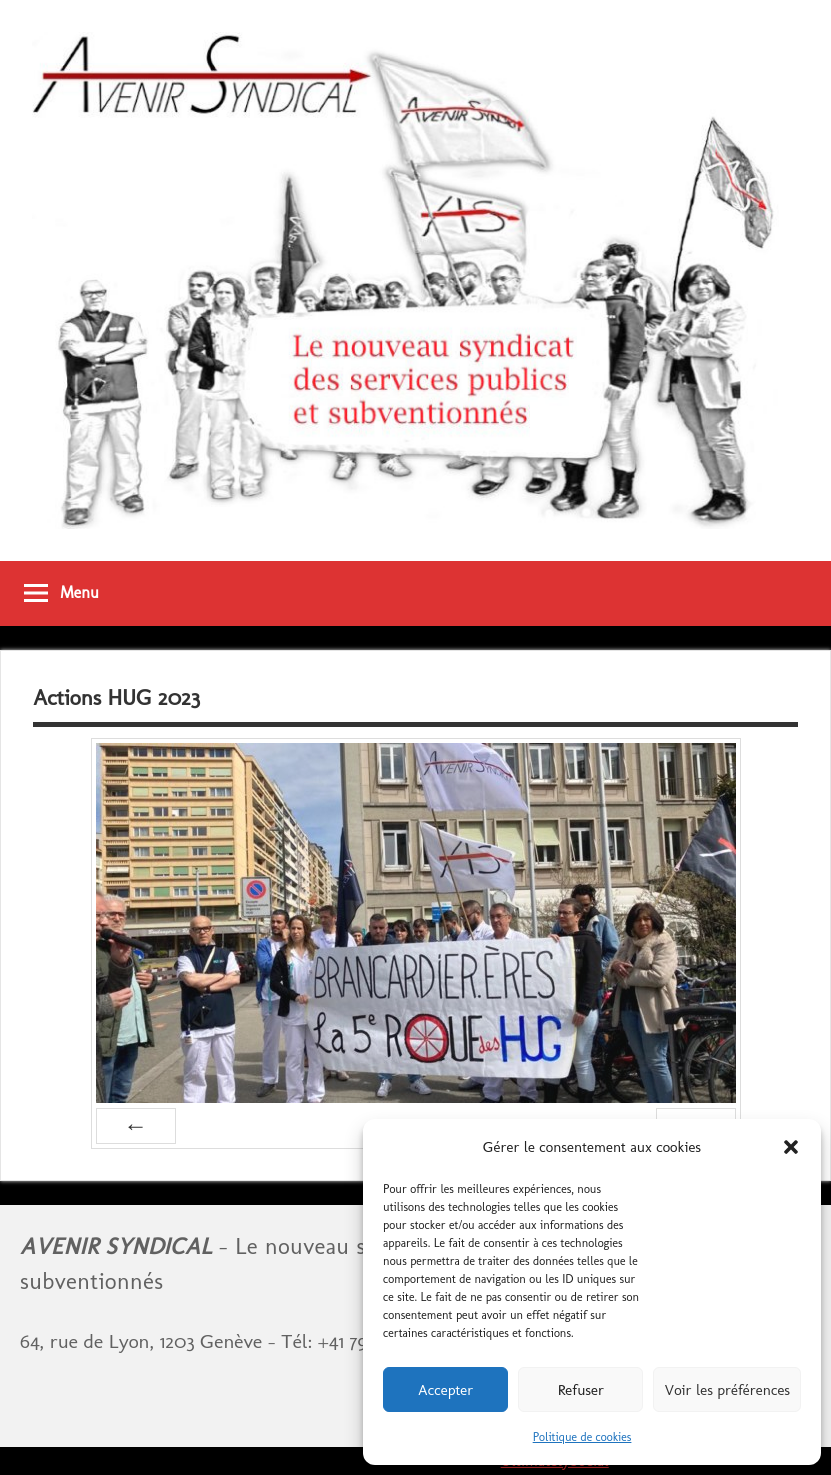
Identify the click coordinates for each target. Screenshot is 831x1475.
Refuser (581, 1390)
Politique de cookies (582, 1437)
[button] (791, 1147)
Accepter (445, 1390)
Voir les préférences (727, 1390)
